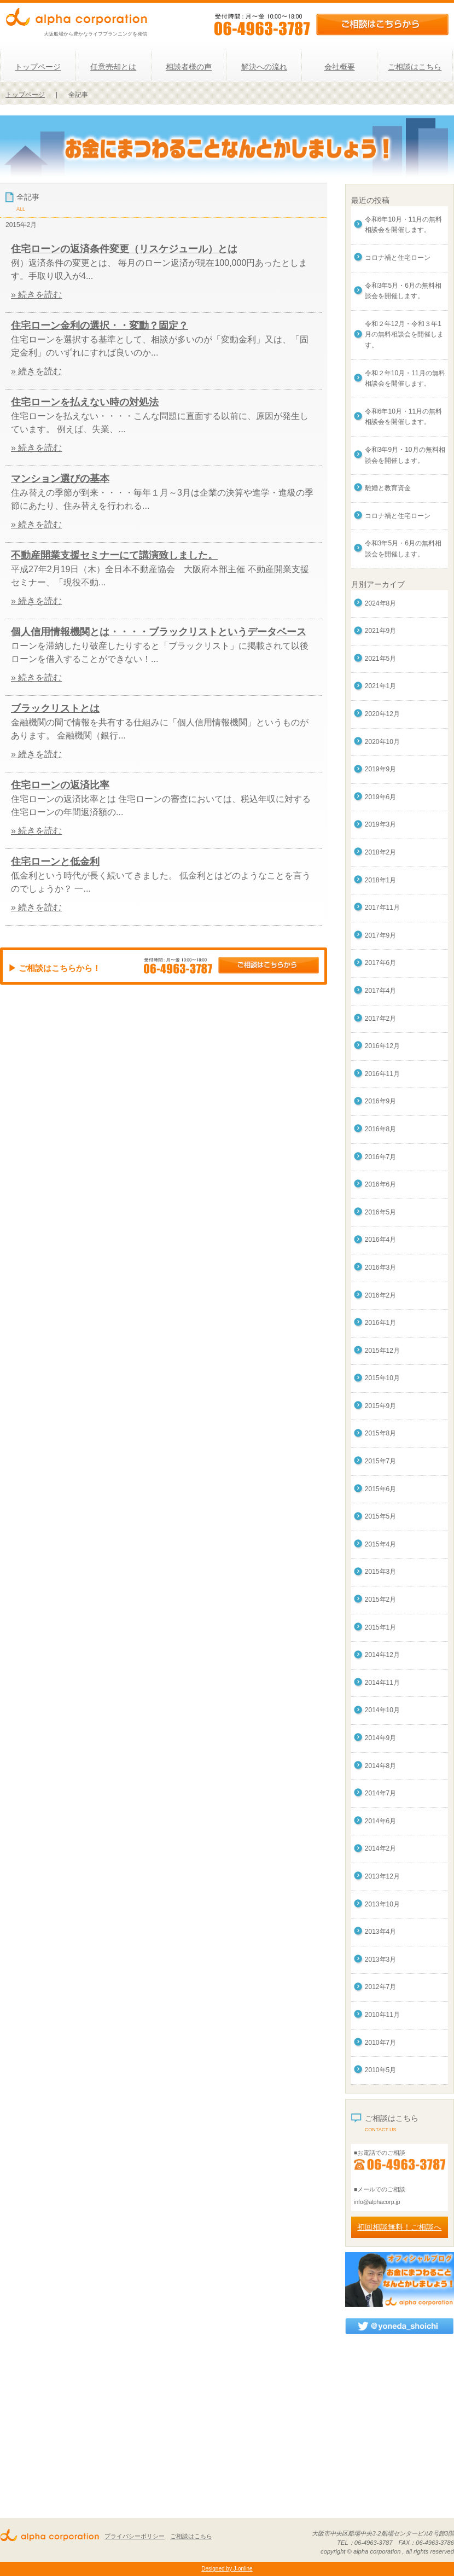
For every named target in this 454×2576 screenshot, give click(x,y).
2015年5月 (380, 1516)
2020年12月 (382, 714)
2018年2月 (380, 852)
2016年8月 (380, 1129)
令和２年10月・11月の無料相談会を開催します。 (405, 378)
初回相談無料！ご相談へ (399, 2227)
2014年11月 (382, 1683)
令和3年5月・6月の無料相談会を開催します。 (403, 291)
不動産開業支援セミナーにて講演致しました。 (114, 555)
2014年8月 (380, 1766)
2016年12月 (382, 1046)
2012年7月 (380, 1987)
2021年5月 (380, 658)
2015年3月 (380, 1571)
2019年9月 (380, 769)
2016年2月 (380, 1295)
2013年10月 (382, 1904)
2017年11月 (382, 907)
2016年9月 (380, 1101)
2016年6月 (380, 1184)
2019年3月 (380, 824)
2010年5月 (380, 2070)
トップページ (38, 66)
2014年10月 (382, 1710)
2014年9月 (380, 1738)
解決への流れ (264, 66)
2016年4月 (380, 1239)
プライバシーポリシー (134, 2536)
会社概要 (339, 66)
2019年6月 (380, 797)
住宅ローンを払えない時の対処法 (85, 402)
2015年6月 (380, 1489)
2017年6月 (380, 963)
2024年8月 (380, 603)
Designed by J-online (226, 2569)
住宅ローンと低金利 (55, 861)
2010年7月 (380, 2042)
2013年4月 (380, 1931)
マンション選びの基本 (60, 478)
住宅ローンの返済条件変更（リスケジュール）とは (124, 248)
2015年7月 (380, 1461)
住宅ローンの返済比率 (60, 785)
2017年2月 (380, 1018)
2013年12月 (382, 1876)
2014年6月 (380, 1821)
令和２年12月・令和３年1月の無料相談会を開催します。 (404, 334)
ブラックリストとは (55, 708)
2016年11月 (382, 1074)
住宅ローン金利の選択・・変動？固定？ (99, 325)
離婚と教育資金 (388, 488)
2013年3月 (380, 1959)
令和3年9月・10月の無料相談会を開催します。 (405, 455)
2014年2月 (380, 1848)
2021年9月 (380, 631)
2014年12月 (382, 1655)
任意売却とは (113, 66)
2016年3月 (380, 1267)
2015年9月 (380, 1406)
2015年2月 (380, 1599)
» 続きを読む (36, 294)
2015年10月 (382, 1378)
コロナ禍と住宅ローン (397, 257)
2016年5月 (380, 1212)
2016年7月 (380, 1157)
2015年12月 (382, 1350)
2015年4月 (380, 1544)
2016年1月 (380, 1323)
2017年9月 (380, 935)
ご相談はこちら (414, 66)
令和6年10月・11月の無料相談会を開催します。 (403, 225)
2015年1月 (380, 1627)
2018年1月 (380, 880)
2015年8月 (380, 1433)
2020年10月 (382, 742)
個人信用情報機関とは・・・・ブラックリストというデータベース (158, 631)
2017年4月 (380, 991)
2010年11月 (382, 2015)
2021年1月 (380, 686)
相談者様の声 (189, 66)
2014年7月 (380, 1793)
